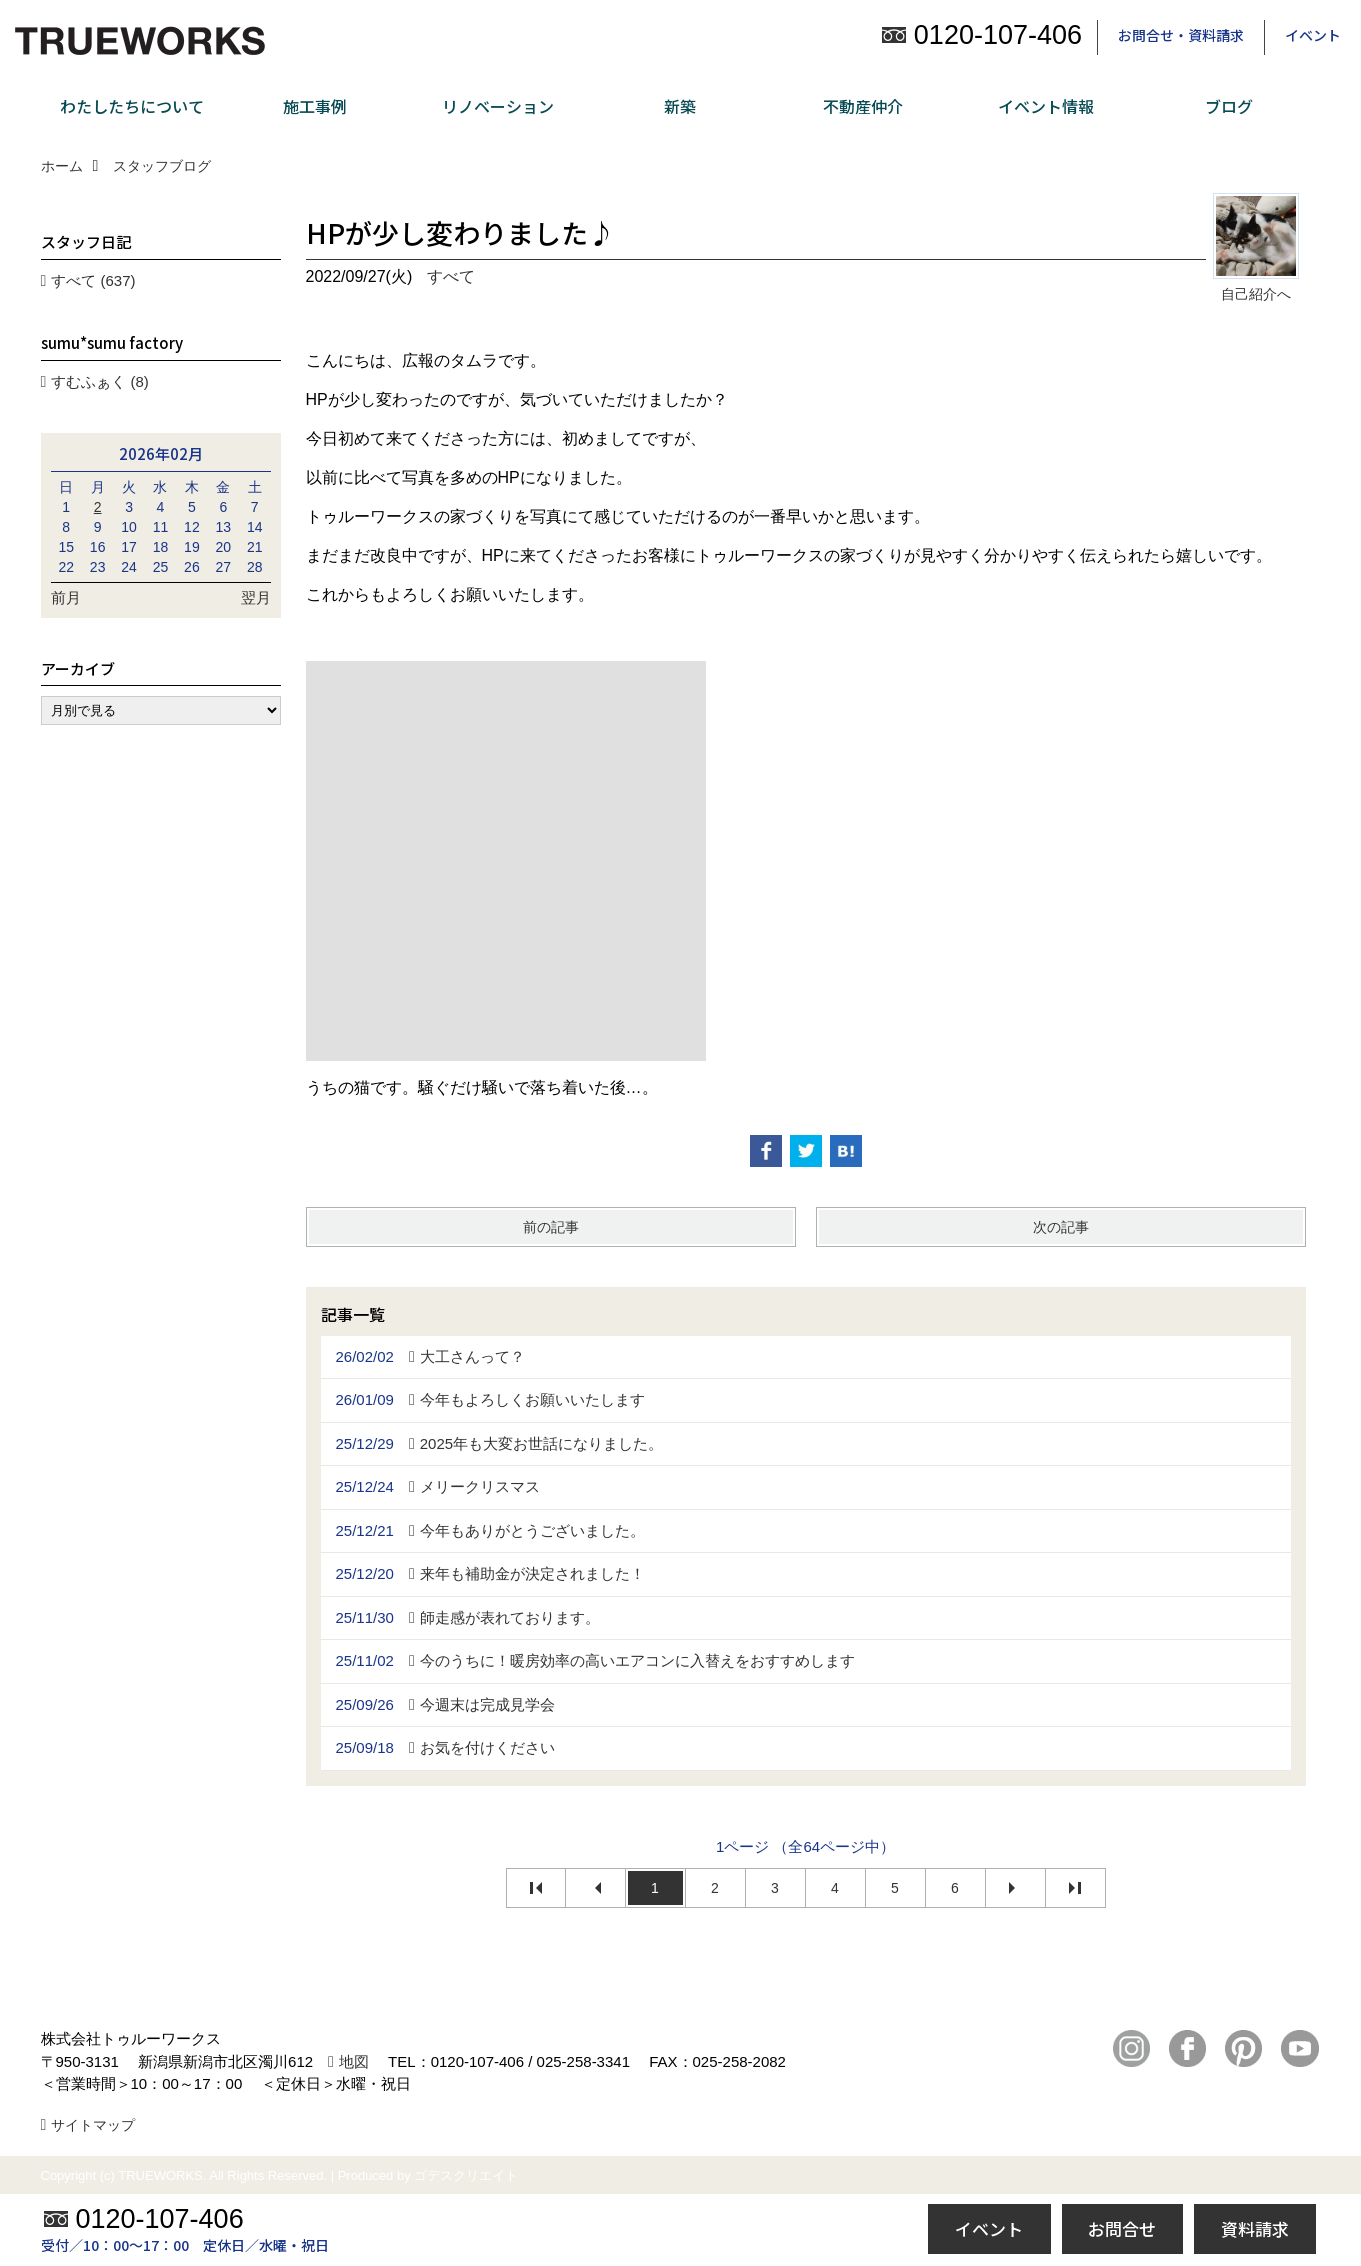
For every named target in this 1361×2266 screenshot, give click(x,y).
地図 (354, 2061)
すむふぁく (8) (100, 381)
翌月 (256, 597)
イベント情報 (1046, 106)
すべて (451, 276)
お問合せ (1122, 2228)
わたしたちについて (132, 106)
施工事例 (315, 106)
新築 (680, 106)
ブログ (1229, 106)
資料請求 (1255, 2228)
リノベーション (498, 106)
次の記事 (1061, 1227)
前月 (66, 597)
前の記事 (551, 1227)
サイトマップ (93, 2125)
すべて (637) (93, 280)
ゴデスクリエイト (466, 2175)
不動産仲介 (863, 106)
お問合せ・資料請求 (1181, 35)
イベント (1313, 35)
